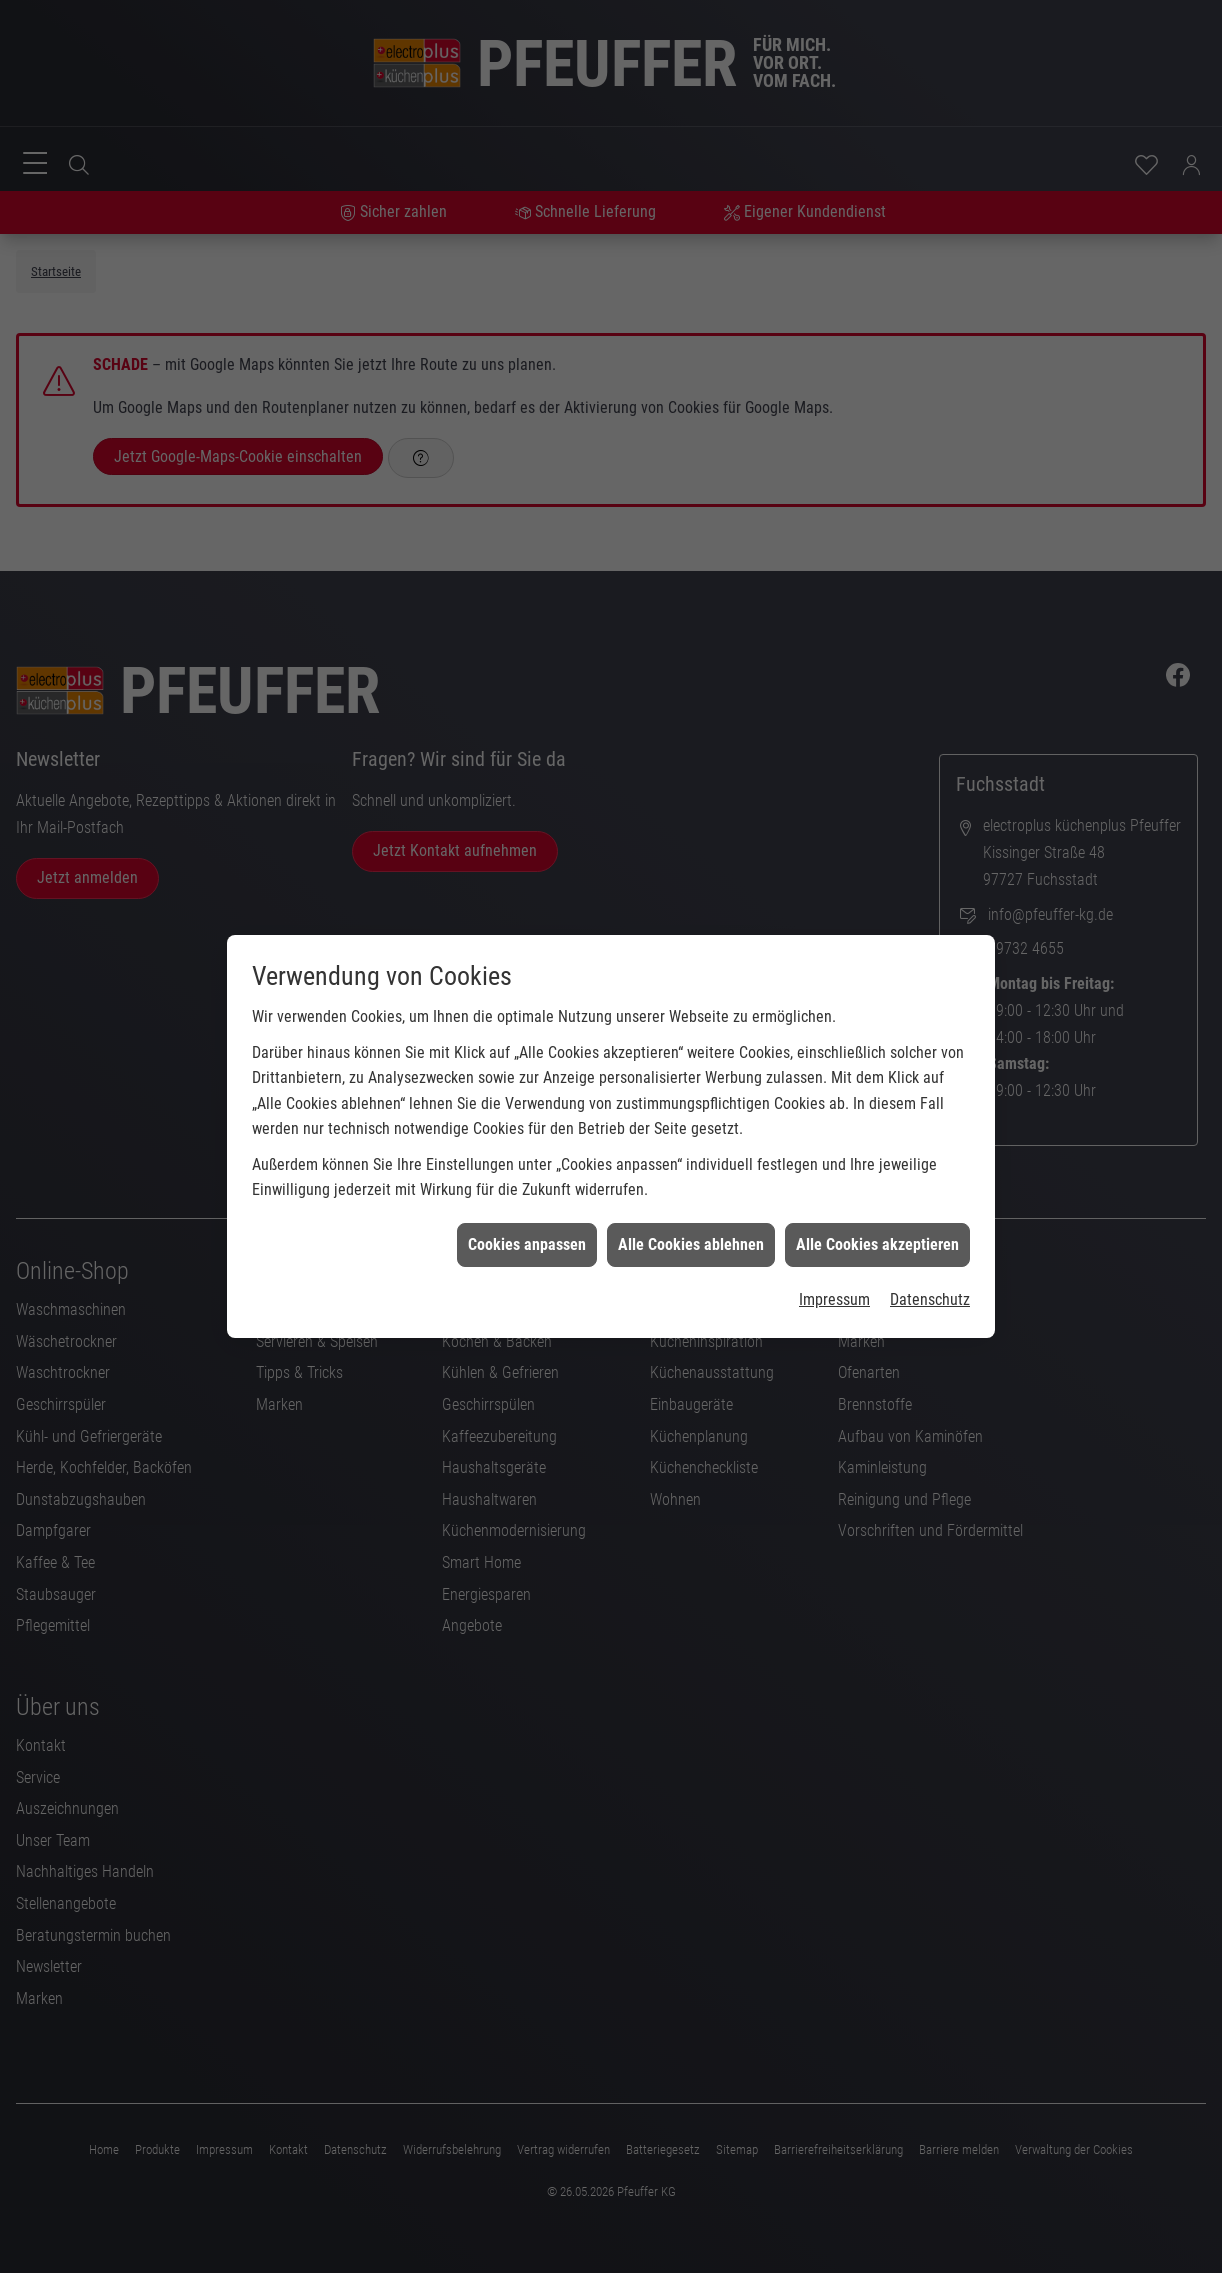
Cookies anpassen (527, 1201)
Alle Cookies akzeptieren (877, 1201)
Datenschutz (930, 1256)
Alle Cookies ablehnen (691, 1201)
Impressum (834, 1256)
